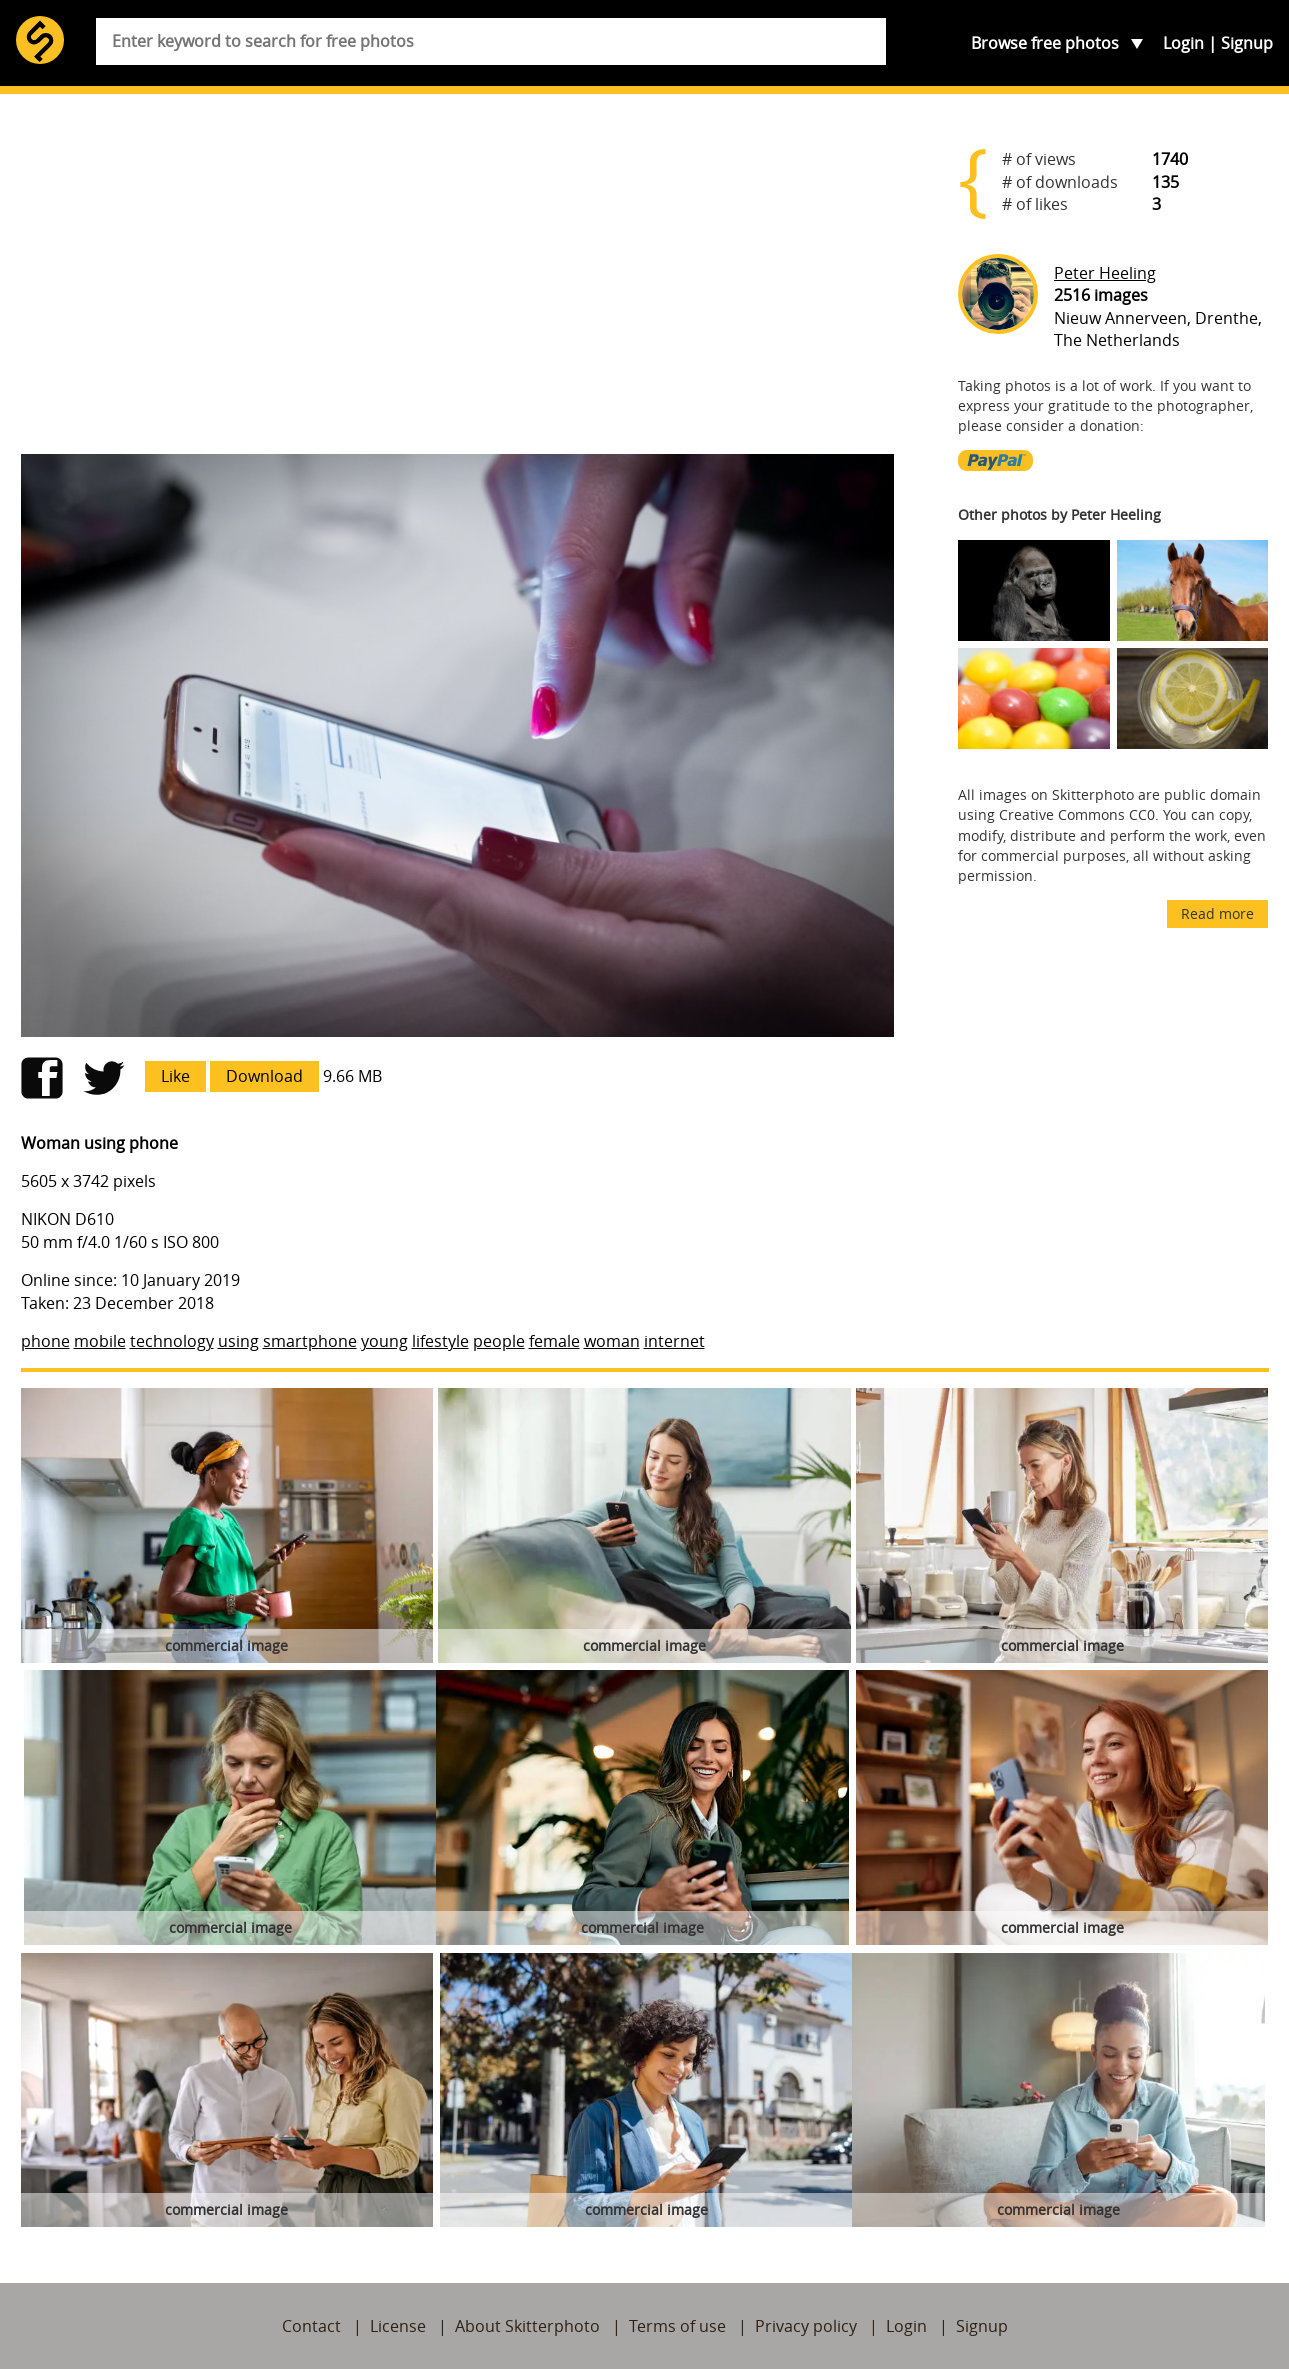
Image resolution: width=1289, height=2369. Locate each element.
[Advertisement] (458, 282)
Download (264, 1076)
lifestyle (440, 1341)
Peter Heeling (1105, 273)
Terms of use (677, 2326)
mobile (100, 1341)
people (499, 1341)
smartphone (310, 1341)
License (398, 2326)
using (238, 1341)
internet (674, 1341)
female (554, 1341)
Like (175, 1076)
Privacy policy (806, 2326)
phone (45, 1341)
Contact (311, 2326)
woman (612, 1341)
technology (172, 1341)
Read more (1217, 913)
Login (1183, 43)
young (384, 1341)
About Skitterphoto (527, 2326)
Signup (1247, 43)
